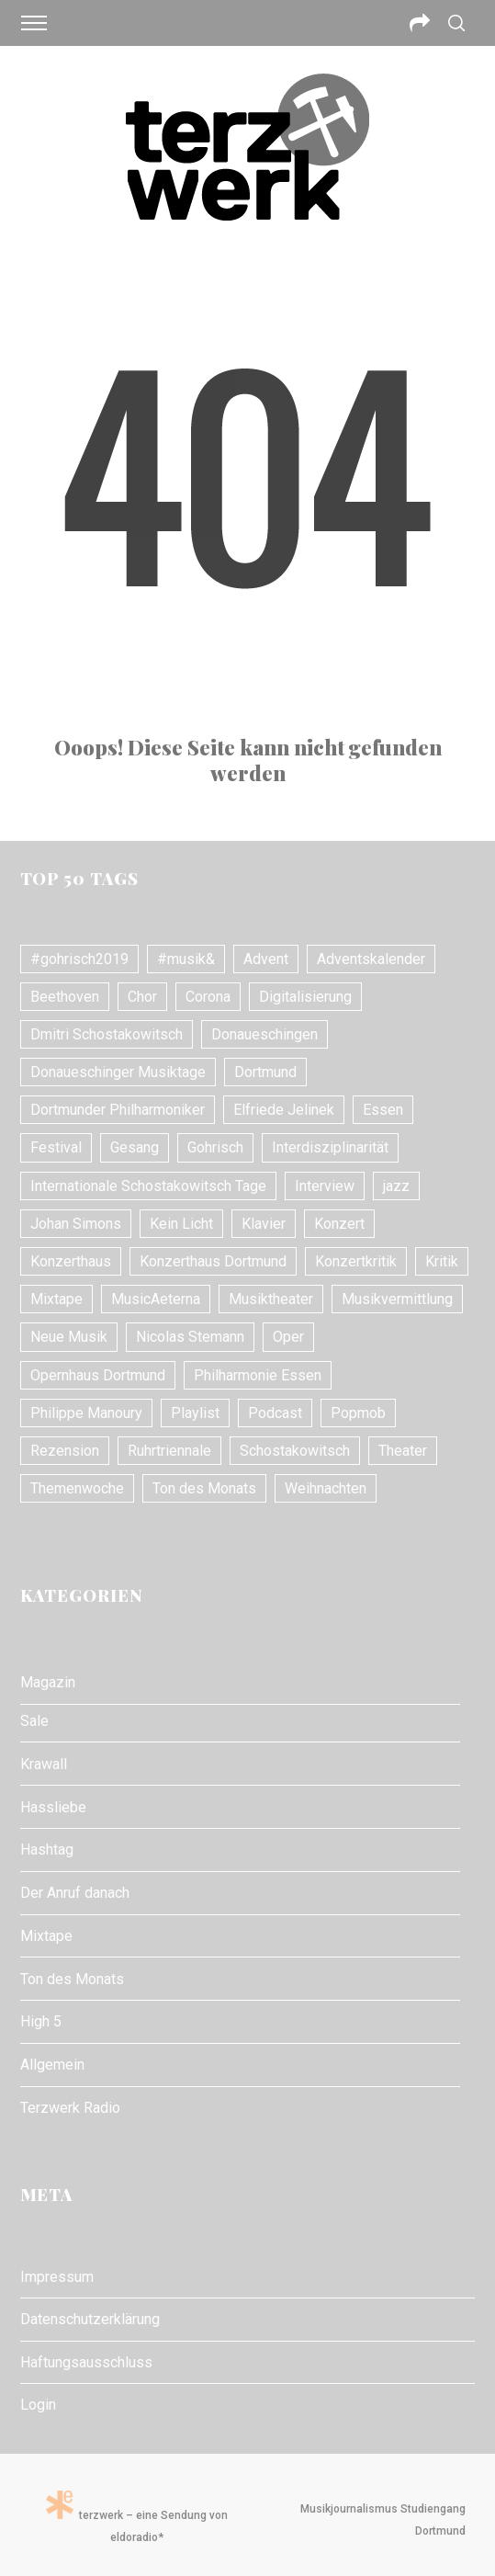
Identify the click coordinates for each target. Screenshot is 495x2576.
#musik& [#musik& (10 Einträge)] (186, 959)
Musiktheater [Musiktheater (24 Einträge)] (271, 1299)
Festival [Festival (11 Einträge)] (56, 1147)
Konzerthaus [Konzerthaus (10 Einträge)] (70, 1261)
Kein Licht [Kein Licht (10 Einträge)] (181, 1223)
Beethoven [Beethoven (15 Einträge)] (64, 996)
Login (38, 2404)
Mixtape (46, 1936)
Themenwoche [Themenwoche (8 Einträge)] (77, 1488)
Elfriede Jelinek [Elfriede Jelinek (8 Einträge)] (283, 1109)
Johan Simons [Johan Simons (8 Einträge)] (75, 1223)
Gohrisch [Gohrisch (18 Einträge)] (215, 1147)
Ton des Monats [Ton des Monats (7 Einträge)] (204, 1488)
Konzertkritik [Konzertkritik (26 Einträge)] (356, 1261)
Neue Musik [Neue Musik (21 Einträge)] (68, 1336)
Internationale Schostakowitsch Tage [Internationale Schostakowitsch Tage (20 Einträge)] (148, 1186)
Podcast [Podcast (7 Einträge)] (275, 1413)
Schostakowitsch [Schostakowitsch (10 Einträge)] (295, 1450)
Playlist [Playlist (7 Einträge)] (195, 1413)
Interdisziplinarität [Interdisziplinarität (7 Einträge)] (330, 1147)
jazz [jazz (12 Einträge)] (396, 1186)
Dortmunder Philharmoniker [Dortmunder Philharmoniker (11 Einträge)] (117, 1109)
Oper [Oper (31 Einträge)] (288, 1336)
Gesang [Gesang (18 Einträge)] (134, 1147)
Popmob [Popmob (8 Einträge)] (358, 1413)
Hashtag (46, 1849)
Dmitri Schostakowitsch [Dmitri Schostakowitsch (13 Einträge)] (106, 1034)
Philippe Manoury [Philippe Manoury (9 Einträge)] (86, 1413)
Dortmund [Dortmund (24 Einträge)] (265, 1072)
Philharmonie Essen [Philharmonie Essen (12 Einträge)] (257, 1375)
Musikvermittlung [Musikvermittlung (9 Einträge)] (397, 1299)
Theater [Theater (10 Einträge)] (402, 1450)
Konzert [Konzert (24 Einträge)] (339, 1223)
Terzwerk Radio (70, 2107)
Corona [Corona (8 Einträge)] (208, 996)
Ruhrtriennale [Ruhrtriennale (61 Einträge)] (169, 1450)
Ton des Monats (72, 1979)
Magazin (47, 1682)
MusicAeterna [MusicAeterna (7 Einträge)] (155, 1299)
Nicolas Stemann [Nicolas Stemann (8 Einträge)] (190, 1336)
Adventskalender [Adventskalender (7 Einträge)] (371, 959)
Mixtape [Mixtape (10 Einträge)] (56, 1299)
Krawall (43, 1764)
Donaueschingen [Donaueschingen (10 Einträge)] (264, 1034)
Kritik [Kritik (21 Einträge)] (441, 1261)
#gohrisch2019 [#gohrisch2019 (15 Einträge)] (79, 959)
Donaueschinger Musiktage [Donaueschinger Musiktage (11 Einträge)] (118, 1072)
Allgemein (52, 2064)
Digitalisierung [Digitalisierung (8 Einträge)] (305, 996)
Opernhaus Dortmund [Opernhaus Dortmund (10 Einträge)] (97, 1375)
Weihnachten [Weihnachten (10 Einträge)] (325, 1488)
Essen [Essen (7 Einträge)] (383, 1109)
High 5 (41, 2021)
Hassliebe (53, 1807)
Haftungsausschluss (86, 2362)
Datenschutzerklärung (90, 2319)
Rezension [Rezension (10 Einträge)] (64, 1450)
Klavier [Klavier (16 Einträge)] (264, 1223)
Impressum (57, 2277)
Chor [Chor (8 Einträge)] (142, 996)
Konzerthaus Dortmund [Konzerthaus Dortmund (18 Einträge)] (213, 1261)
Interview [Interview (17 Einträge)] (324, 1186)
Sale (34, 1721)
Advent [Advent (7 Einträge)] (265, 959)
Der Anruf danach (74, 1892)
